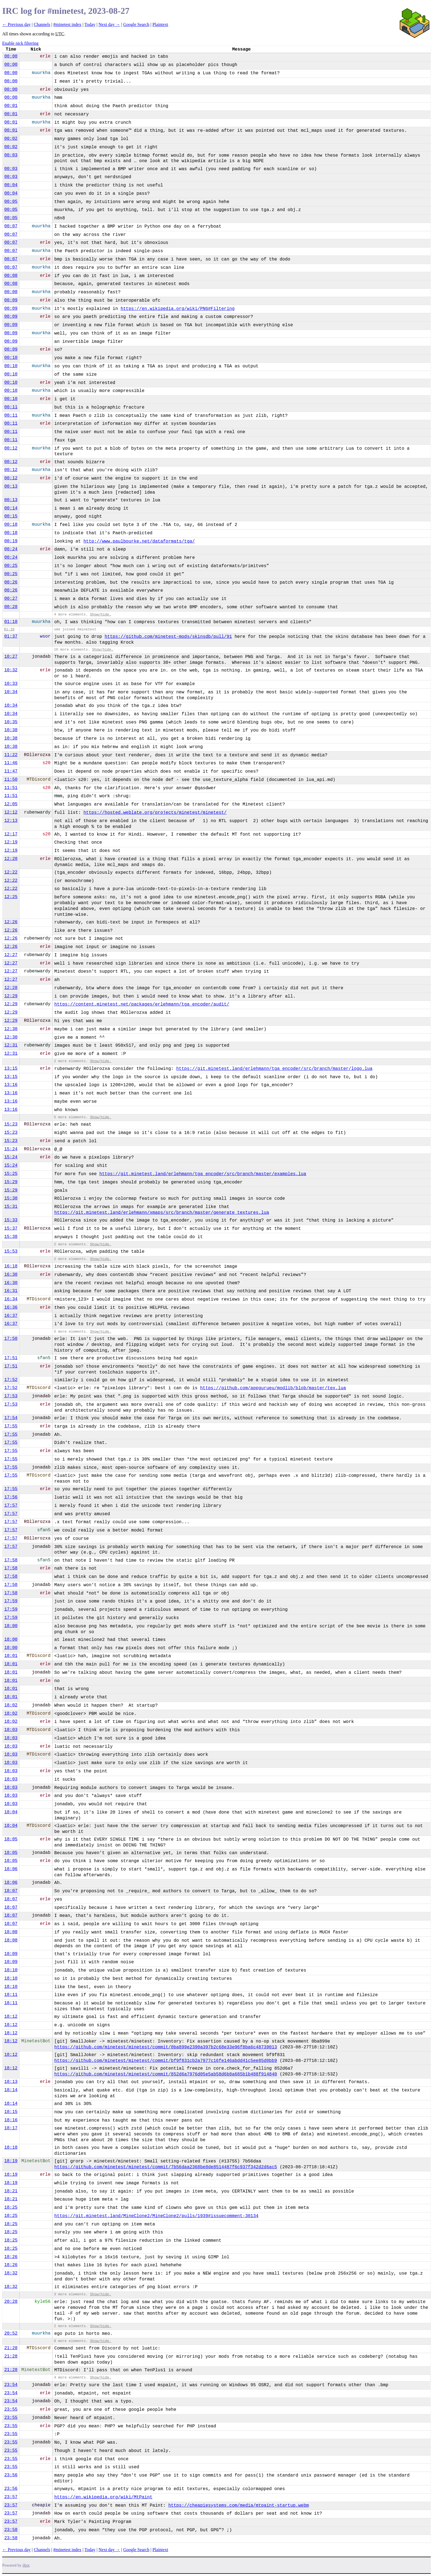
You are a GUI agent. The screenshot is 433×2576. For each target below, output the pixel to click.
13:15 (10, 1068)
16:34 (10, 1299)
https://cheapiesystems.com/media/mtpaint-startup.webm (238, 2505)
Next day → (109, 24)
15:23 (10, 1124)
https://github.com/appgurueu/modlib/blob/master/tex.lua (273, 1388)
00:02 (10, 138)
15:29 (10, 1182)
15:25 (10, 1173)
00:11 (10, 407)
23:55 (10, 2409)
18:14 (10, 2090)
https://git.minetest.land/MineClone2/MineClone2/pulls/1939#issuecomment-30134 (156, 2216)
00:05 (10, 201)
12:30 (10, 1029)
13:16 (10, 1084)
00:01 (10, 105)
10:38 (10, 730)
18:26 (10, 2256)
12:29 (10, 996)
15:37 (10, 1228)
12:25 (10, 896)
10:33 (10, 683)
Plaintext (160, 24)
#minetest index (67, 24)
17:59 (10, 1601)
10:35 (10, 722)
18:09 (10, 1953)
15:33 (10, 1220)
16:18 (10, 1266)
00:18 (10, 524)
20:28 (10, 2301)
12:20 (10, 858)
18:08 (10, 1932)
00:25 (10, 565)
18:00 (10, 1626)
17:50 (10, 1338)
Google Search (136, 24)
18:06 (10, 1869)
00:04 (10, 185)
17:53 (10, 1396)
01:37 (10, 636)
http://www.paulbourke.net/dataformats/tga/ (139, 541)
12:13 (10, 820)
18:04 (10, 1812)
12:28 (10, 987)
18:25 (10, 2207)
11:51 (10, 787)
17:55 (10, 1426)
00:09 (10, 300)
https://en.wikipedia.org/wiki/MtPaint (103, 2497)
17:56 (10, 1497)
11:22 (10, 754)
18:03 (10, 1729)
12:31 (10, 1045)
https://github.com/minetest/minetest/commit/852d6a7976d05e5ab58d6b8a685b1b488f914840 (165, 2074)
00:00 (10, 56)
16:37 (10, 1315)
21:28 (10, 2348)
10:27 (10, 656)
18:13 (10, 2081)
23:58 (10, 2529)
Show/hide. (100, 614)
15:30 (10, 1198)
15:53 (10, 1251)
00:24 (10, 549)
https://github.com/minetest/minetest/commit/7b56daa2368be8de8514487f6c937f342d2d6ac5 (165, 2167)
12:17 (10, 834)
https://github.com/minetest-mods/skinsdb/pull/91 (168, 636)
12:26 (10, 922)
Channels (42, 24)
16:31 (10, 1290)
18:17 (10, 2128)
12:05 (10, 804)
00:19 (10, 541)
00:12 (10, 448)
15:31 (10, 1206)
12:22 (10, 872)
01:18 (10, 621)
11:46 (10, 763)
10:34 (10, 692)
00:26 (10, 582)
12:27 (10, 954)
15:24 (10, 1149)
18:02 (10, 1705)
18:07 (10, 1890)
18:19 (10, 2161)
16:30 (10, 1274)
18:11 (10, 1994)
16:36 (10, 1307)
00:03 (10, 155)
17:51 (10, 1358)
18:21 (10, 2191)
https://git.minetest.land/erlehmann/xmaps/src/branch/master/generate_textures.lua (161, 1212)
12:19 (10, 842)
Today (90, 24)
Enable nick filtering (20, 43)
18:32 (10, 2273)
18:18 (10, 2147)
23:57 (10, 2497)
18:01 (10, 1655)
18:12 (10, 2016)
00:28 (10, 606)
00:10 (10, 357)
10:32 (10, 670)
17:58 (10, 1560)
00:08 (10, 275)
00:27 (10, 598)
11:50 (10, 779)
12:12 (10, 812)
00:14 (10, 508)
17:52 (10, 1379)
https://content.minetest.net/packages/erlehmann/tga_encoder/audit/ (141, 1004)
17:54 (10, 1417)
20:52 (10, 2333)
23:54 (10, 2384)
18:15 (10, 2111)
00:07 (10, 226)
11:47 (10, 771)
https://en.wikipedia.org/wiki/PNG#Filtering (178, 308)
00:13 (10, 486)
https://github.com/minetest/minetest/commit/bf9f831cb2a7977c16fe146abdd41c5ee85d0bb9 (165, 2060)
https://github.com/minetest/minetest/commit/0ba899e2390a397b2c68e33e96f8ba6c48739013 (165, 2047)
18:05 (10, 1839)
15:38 (10, 1236)
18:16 (10, 2120)
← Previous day (16, 24)
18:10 (10, 1970)
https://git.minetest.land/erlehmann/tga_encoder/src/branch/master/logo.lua (274, 1068)
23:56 (10, 2475)
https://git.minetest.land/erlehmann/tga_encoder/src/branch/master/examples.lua (202, 1174)
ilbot (26, 2565)
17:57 (10, 1505)
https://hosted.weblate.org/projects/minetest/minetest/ (154, 812)
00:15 (10, 516)
